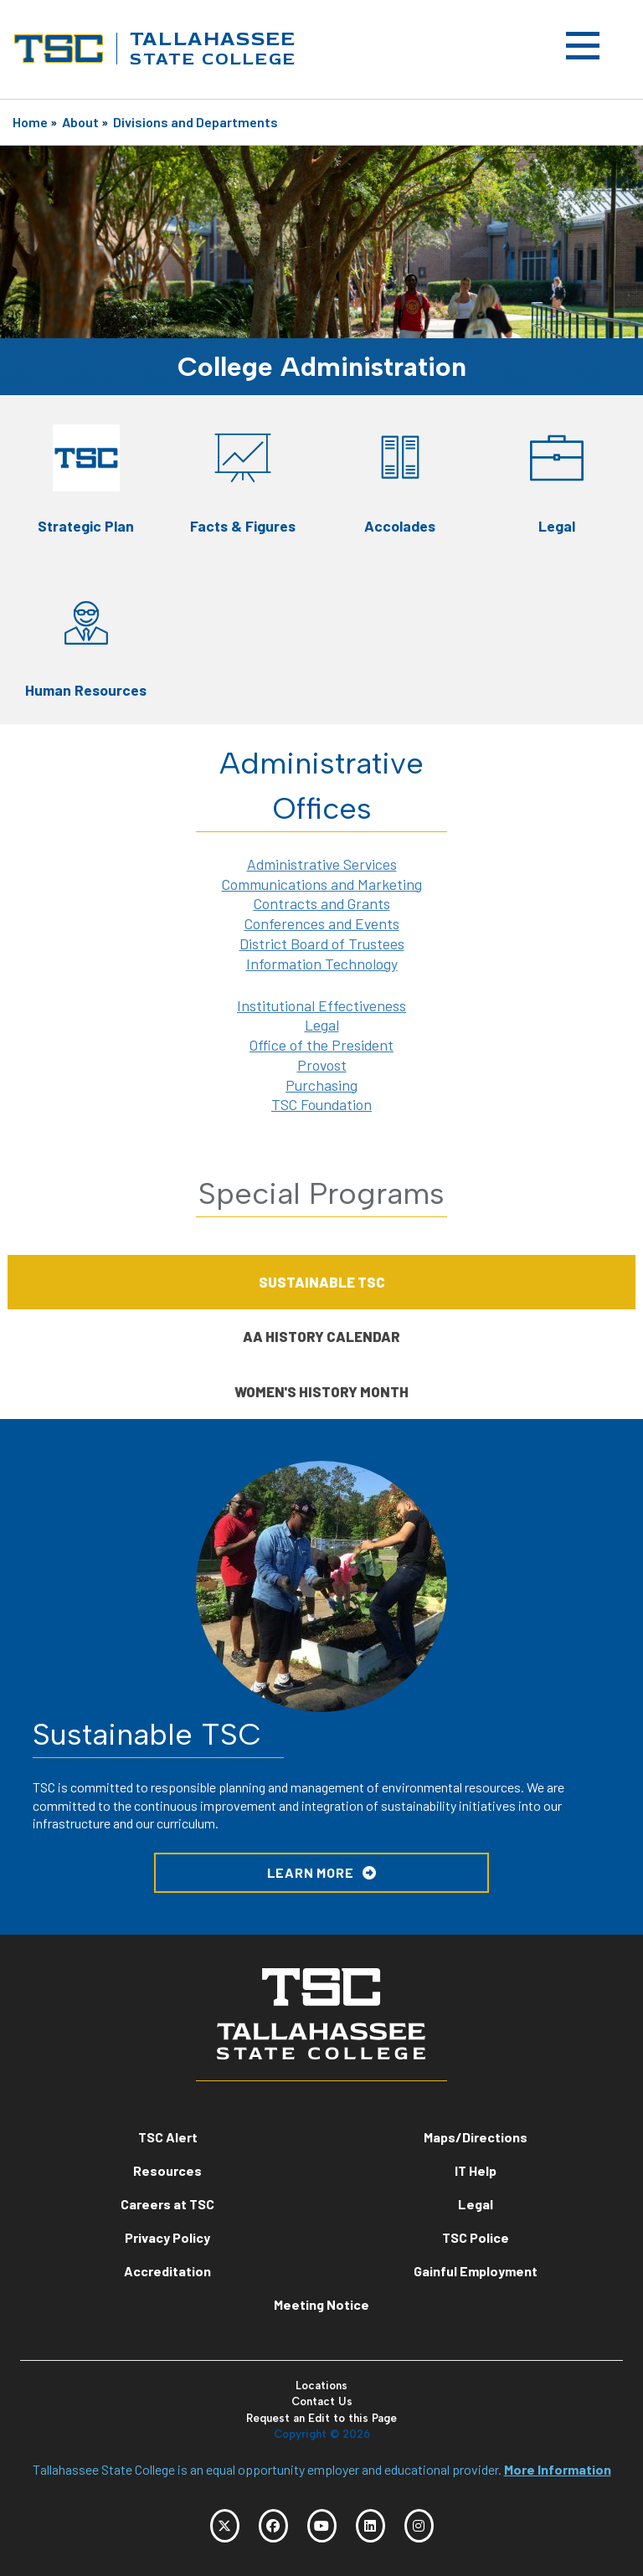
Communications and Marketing (322, 884)
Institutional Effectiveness (321, 1005)
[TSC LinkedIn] (370, 2526)
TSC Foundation (321, 1104)
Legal (322, 1024)
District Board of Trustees (321, 943)
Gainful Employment (476, 2271)
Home (30, 122)
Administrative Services (322, 864)
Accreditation (167, 2271)
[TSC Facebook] (273, 2526)
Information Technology (322, 963)
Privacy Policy (167, 2237)
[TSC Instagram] (419, 2526)
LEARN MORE (310, 1872)
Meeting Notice (321, 2304)
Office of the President (321, 1045)
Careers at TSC (167, 2204)
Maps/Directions (475, 2137)
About (80, 122)
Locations (321, 2385)
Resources (167, 2170)
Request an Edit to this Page (321, 2418)
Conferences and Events (321, 923)
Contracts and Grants (322, 903)
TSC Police (475, 2237)
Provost (322, 1065)
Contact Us (321, 2401)
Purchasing (321, 1085)
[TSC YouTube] (322, 2526)
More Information (557, 2469)
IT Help (475, 2170)
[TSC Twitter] (224, 2526)
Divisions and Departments (195, 122)
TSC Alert (168, 2137)
